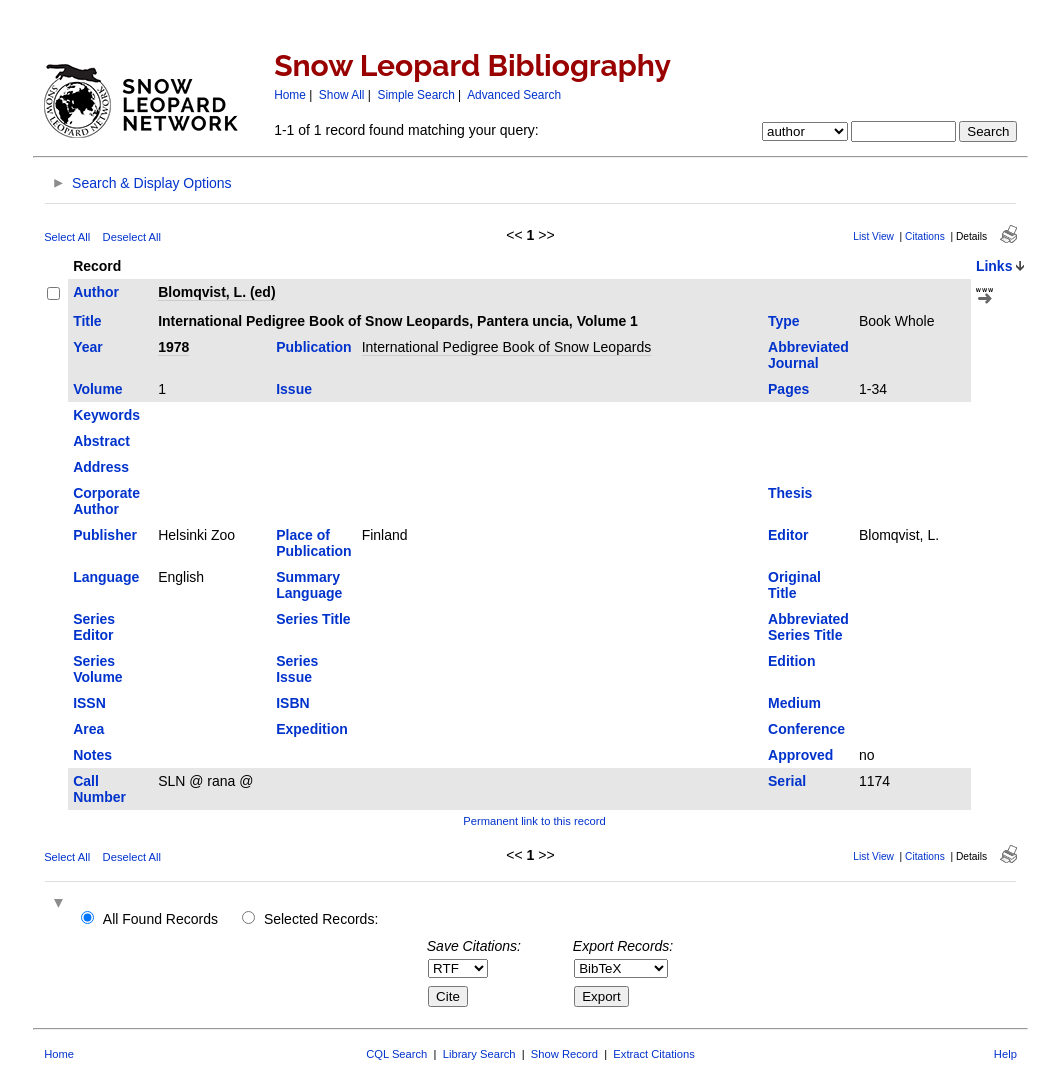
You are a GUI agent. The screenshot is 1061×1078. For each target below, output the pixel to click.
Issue (294, 389)
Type (784, 321)
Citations (925, 236)
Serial (787, 781)
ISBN (292, 703)
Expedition (312, 729)
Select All (67, 237)
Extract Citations (653, 1054)
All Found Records (160, 919)
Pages (788, 389)
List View (873, 236)
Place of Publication (313, 543)
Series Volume (98, 669)
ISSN (89, 703)
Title (87, 321)
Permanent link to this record (534, 821)
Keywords (106, 415)
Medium (794, 703)
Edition (791, 661)
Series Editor (94, 627)
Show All (342, 95)
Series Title (313, 619)
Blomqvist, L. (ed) (216, 292)
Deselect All (132, 237)
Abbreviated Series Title (808, 627)
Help (1005, 1054)
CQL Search (396, 1054)
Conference (806, 729)
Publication (313, 347)
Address (101, 467)
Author (96, 292)
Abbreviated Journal (808, 355)
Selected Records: (321, 919)
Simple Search (415, 95)
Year (88, 347)
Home (290, 95)
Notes (92, 755)
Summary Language (309, 585)
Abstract (101, 441)
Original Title (794, 585)
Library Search (479, 1054)
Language (106, 577)
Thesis (790, 493)
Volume (98, 389)
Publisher (105, 535)
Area (88, 729)
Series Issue (297, 669)
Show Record (564, 1054)
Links (994, 266)
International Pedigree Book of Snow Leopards (507, 347)
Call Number (99, 789)
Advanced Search (514, 95)
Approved (800, 755)
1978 (173, 347)
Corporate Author (106, 501)
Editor (788, 535)
